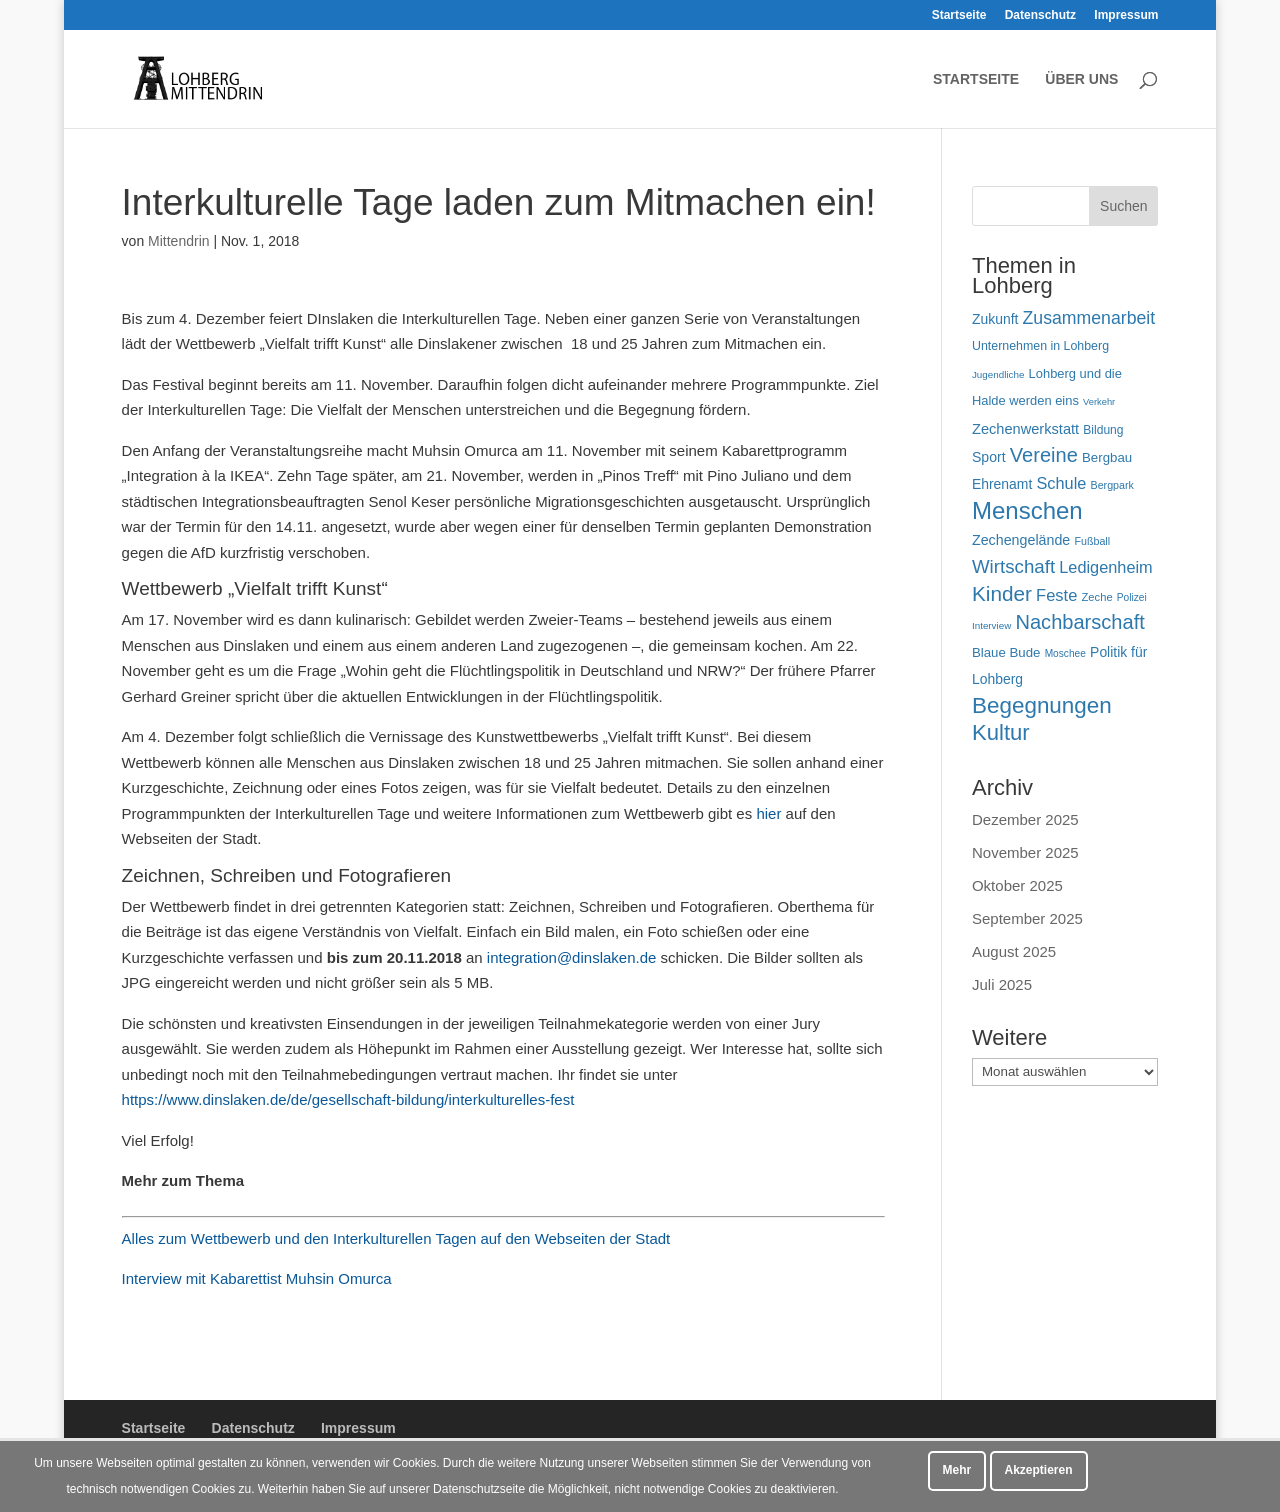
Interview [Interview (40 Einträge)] (991, 625)
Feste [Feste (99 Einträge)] (1056, 595)
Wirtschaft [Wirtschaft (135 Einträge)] (1013, 566)
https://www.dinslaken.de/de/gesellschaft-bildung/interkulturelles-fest (348, 1099)
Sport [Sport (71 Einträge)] (989, 457)
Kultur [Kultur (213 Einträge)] (1001, 732)
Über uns (1081, 79)
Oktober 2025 (1017, 885)
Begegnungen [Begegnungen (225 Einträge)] (1042, 705)
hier (768, 813)
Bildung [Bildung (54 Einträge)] (1103, 430)
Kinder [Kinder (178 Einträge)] (1002, 593)
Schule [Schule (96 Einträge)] (1061, 483)
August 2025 (1014, 951)
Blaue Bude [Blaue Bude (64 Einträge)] (1006, 652)
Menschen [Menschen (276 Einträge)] (1027, 510)
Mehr (957, 1470)
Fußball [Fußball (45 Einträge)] (1092, 541)
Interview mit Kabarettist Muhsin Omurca (257, 1278)
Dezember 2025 (1025, 819)
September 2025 (1027, 918)
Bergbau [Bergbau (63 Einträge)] (1107, 457)
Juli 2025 (1002, 984)
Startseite (959, 15)
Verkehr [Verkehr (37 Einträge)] (1099, 402)
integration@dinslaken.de (572, 957)
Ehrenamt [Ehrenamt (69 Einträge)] (1002, 484)
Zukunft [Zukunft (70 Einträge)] (995, 319)
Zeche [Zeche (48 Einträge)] (1097, 597)
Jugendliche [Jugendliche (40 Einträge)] (998, 374)
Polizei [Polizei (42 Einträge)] (1132, 597)
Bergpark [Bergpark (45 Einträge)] (1112, 485)
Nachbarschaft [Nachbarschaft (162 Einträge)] (1079, 622)
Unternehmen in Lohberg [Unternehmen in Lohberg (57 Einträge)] (1040, 346)
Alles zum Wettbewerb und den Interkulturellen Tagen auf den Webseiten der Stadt (396, 1238)
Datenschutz (1040, 15)
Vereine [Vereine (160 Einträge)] (1044, 455)
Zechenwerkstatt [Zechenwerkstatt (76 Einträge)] (1025, 429)
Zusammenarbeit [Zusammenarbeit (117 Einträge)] (1089, 318)
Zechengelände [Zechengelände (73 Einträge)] (1021, 540)
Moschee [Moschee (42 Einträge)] (1065, 653)
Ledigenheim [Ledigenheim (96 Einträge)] (1105, 567)
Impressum (1126, 15)
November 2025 (1025, 852)
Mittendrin (178, 241)
